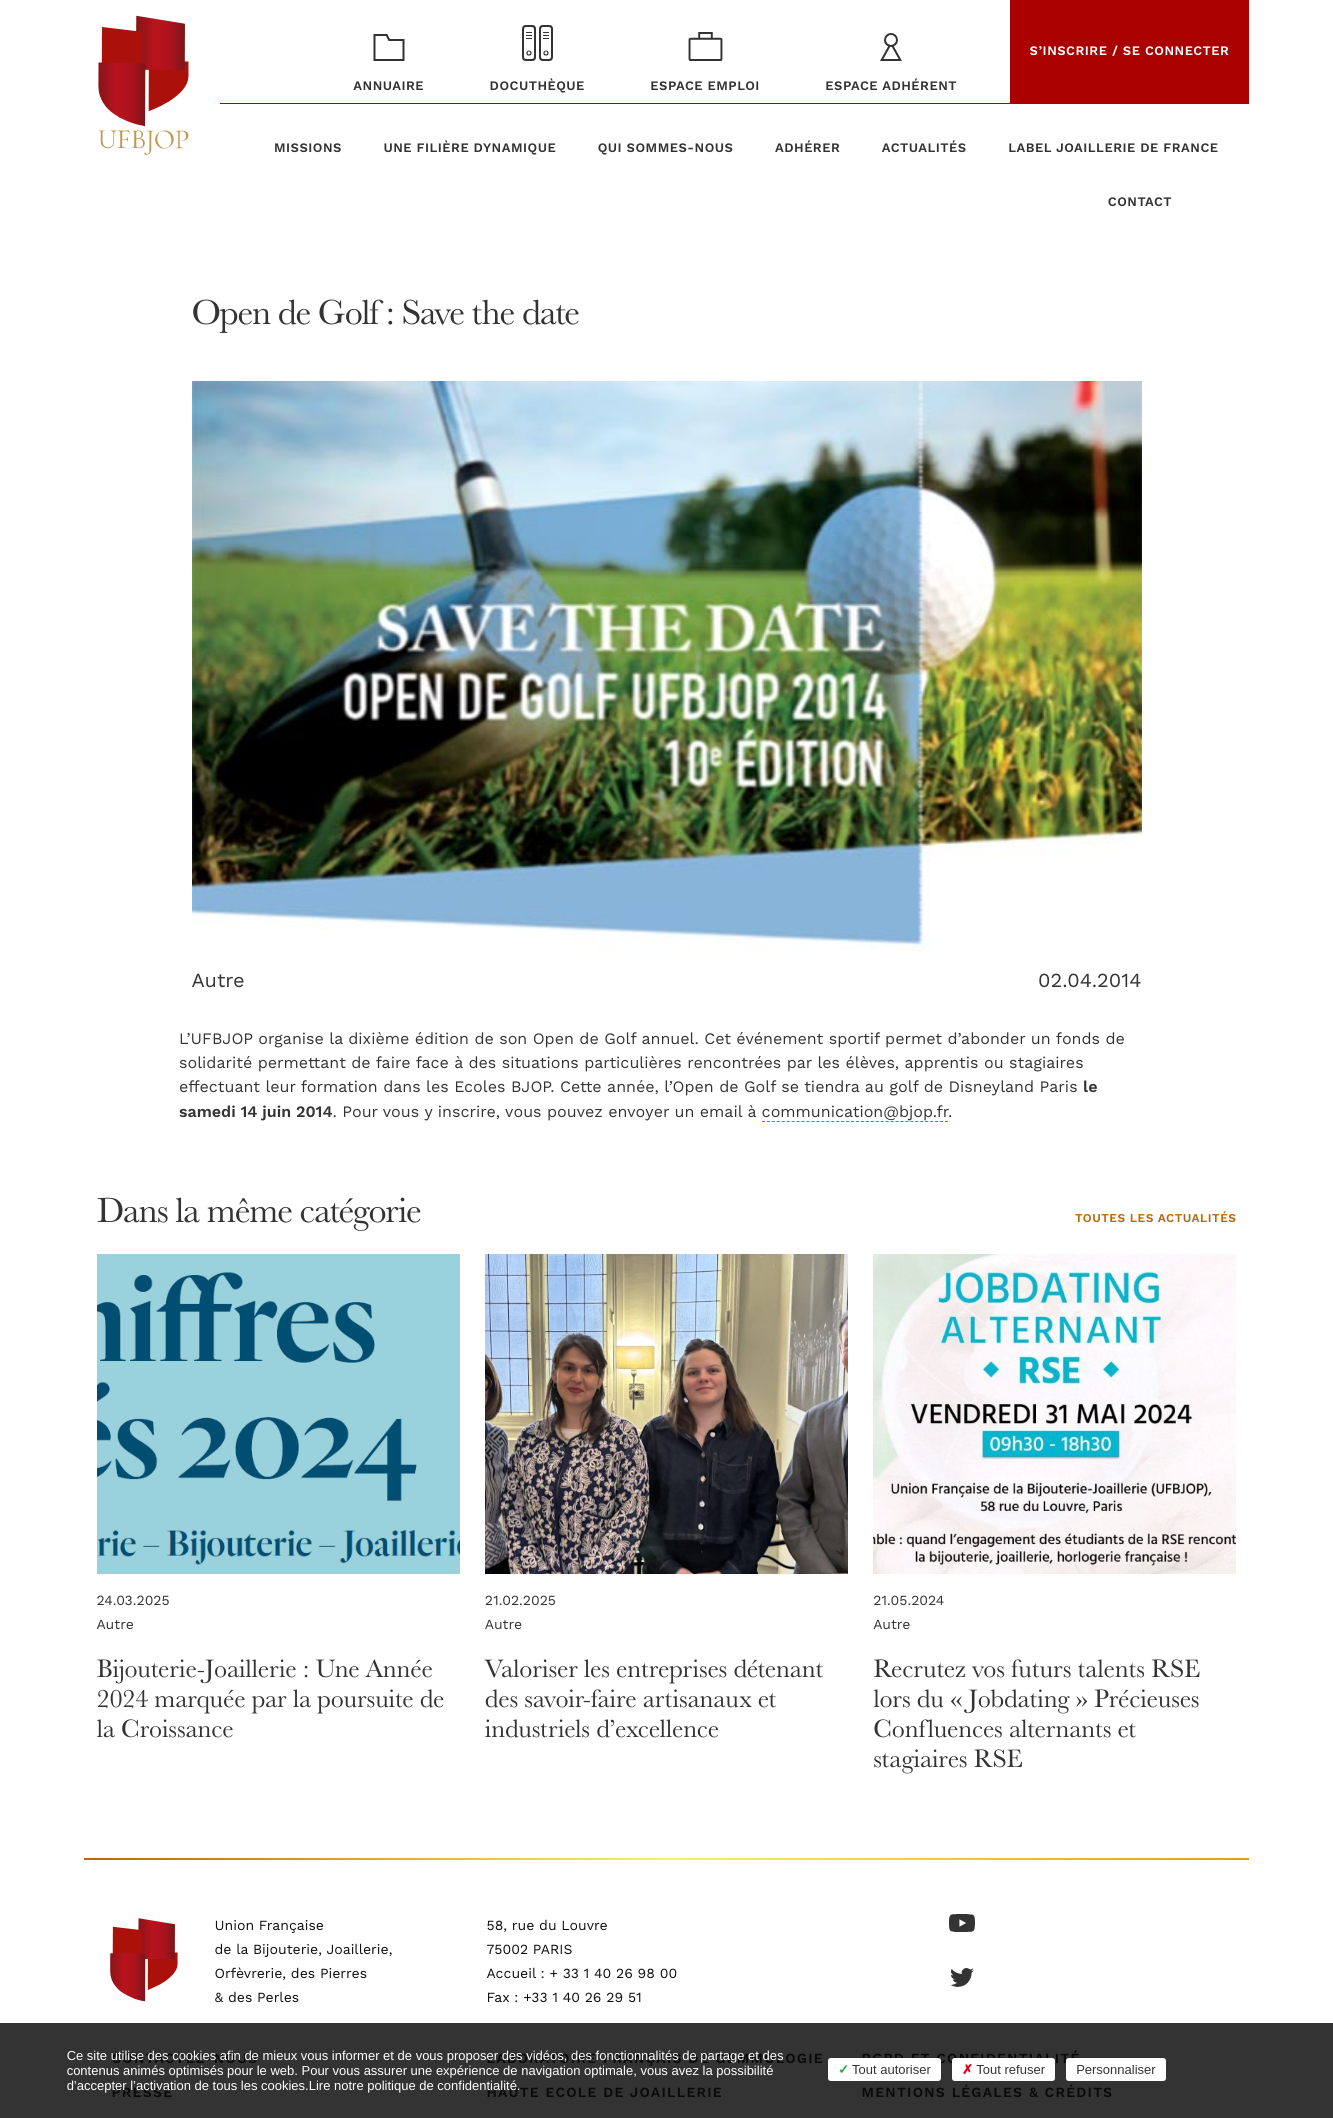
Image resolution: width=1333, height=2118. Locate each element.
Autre (218, 980)
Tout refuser (1003, 2069)
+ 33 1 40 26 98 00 (613, 1974)
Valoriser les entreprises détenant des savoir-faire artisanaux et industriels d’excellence (654, 1698)
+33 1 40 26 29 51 (582, 1998)
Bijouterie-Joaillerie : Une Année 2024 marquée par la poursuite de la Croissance (271, 1698)
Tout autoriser (884, 2069)
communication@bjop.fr (855, 1111)
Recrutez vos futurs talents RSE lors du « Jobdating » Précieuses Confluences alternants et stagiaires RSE (1036, 1713)
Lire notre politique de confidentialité (413, 2085)
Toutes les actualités (1156, 1219)
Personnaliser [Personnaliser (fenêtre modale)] (1116, 2069)
